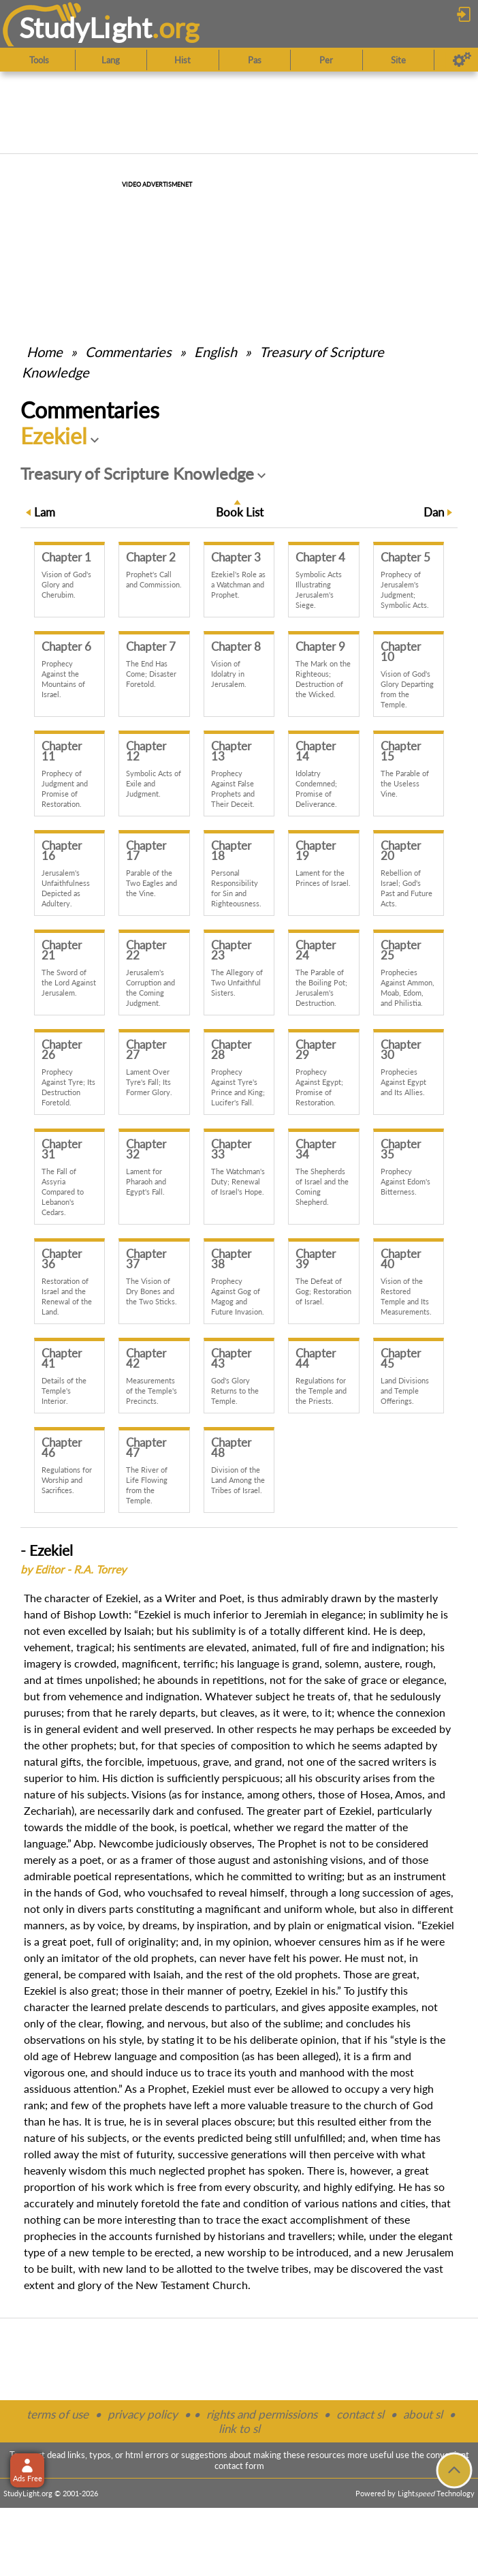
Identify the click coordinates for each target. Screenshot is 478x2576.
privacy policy (143, 2414)
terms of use (58, 2414)
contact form (239, 2465)
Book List (240, 512)
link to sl (239, 2428)
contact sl (360, 2414)
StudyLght (85, 27)
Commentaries (128, 351)
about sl (423, 2414)
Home (45, 351)
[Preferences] (462, 60)
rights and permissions (261, 2414)
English (215, 351)
